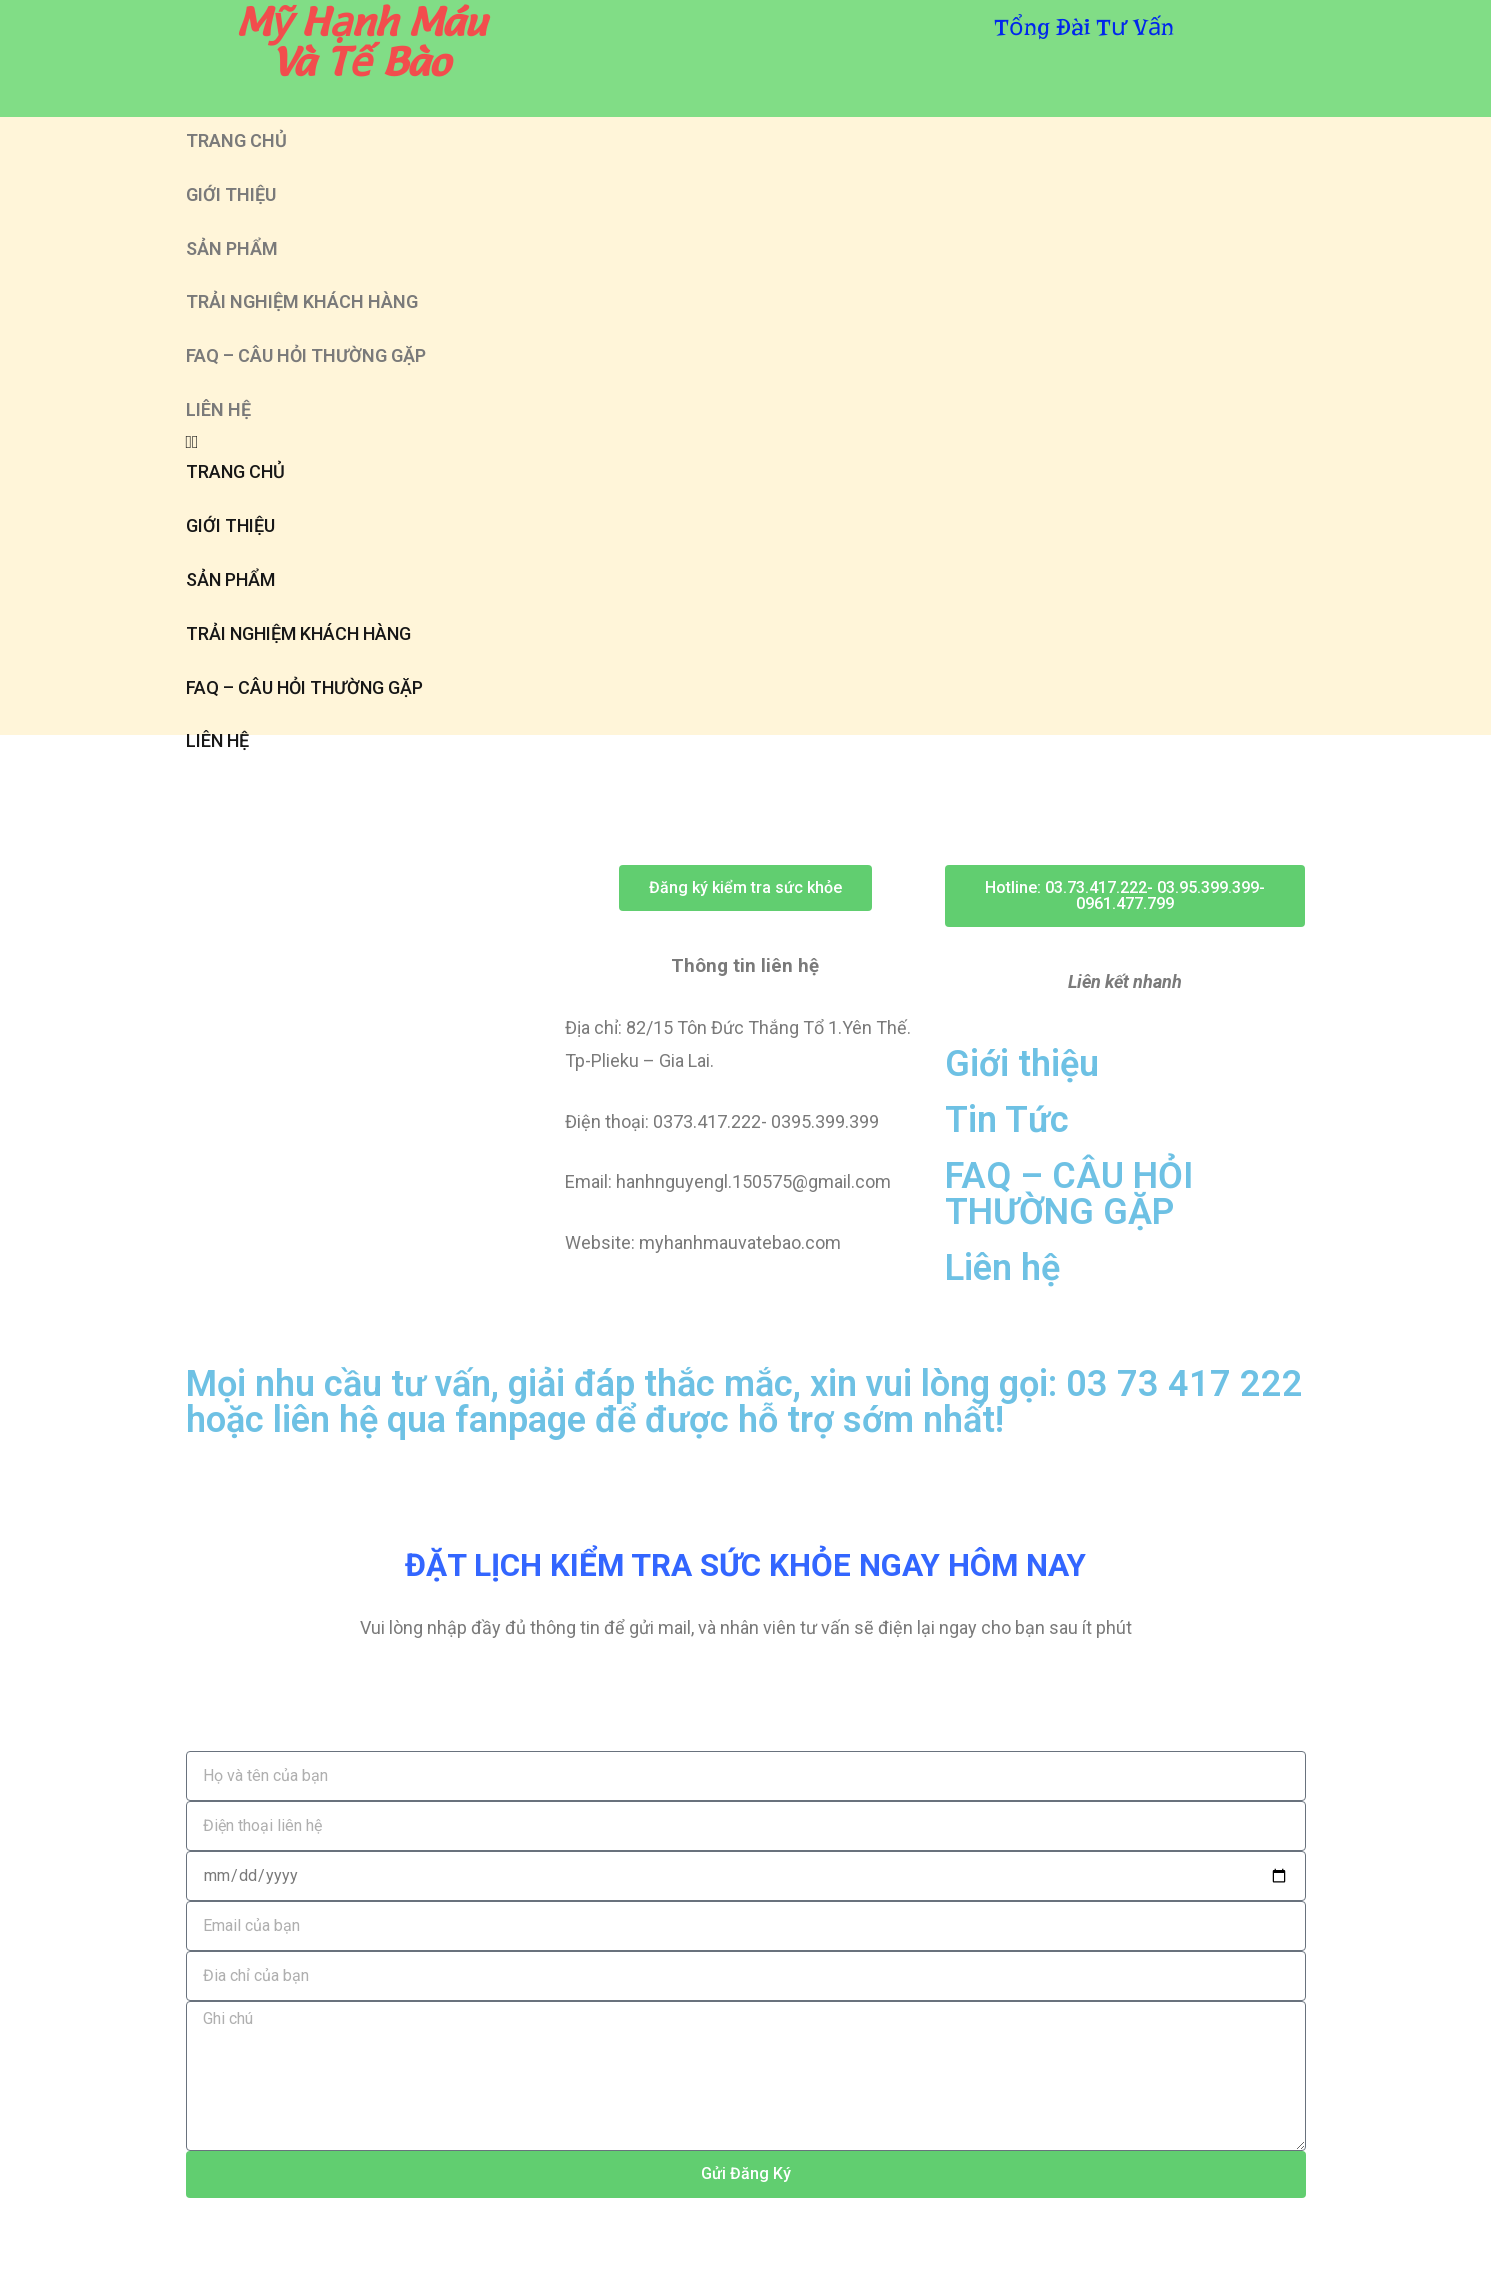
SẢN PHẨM (232, 248)
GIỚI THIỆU (231, 194)
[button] (746, 441)
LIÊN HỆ (218, 409)
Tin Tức (1007, 1120)
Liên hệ (1002, 1268)
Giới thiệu (1022, 1064)
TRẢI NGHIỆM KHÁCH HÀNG (302, 301)
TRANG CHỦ (236, 140)
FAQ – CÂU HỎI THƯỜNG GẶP (306, 355)
